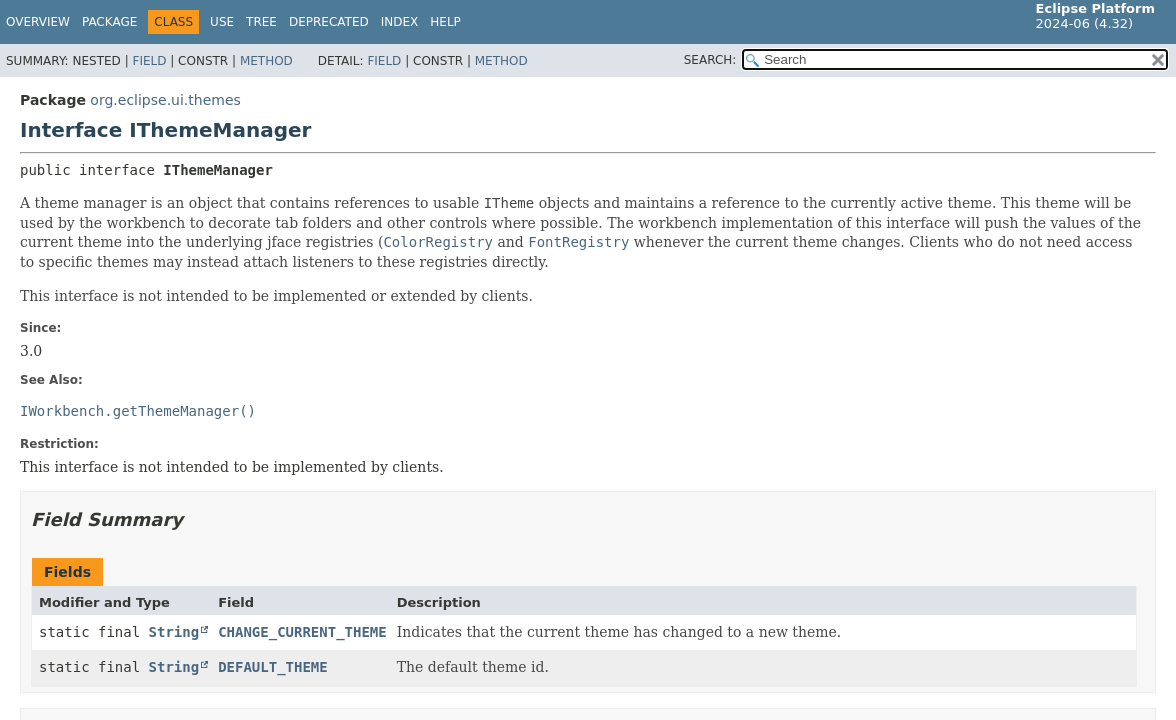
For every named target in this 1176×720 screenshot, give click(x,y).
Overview (38, 22)
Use (222, 22)
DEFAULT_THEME (273, 667)
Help (445, 22)
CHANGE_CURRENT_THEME (302, 632)
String (174, 632)
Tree (261, 22)
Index (400, 22)
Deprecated (329, 22)
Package (109, 22)
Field (149, 61)
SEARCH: (710, 60)
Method (266, 61)
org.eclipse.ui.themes (165, 100)
